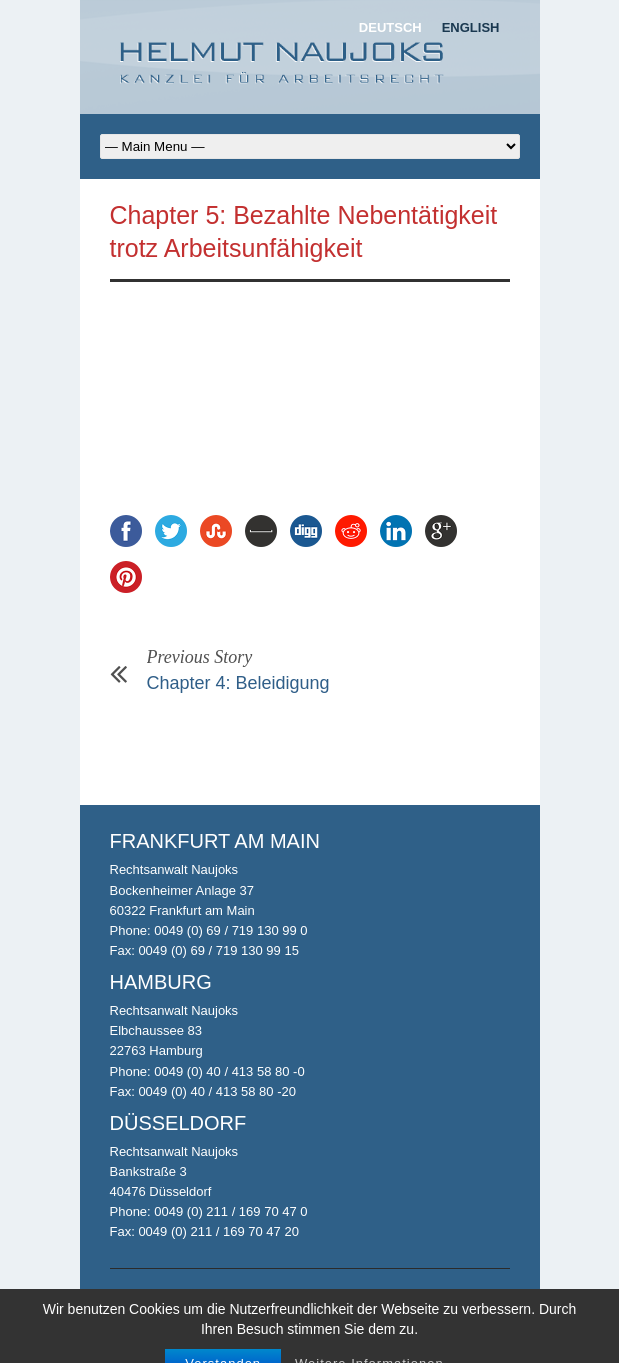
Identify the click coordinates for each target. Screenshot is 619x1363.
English (471, 27)
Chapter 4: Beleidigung (238, 683)
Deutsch (390, 27)
